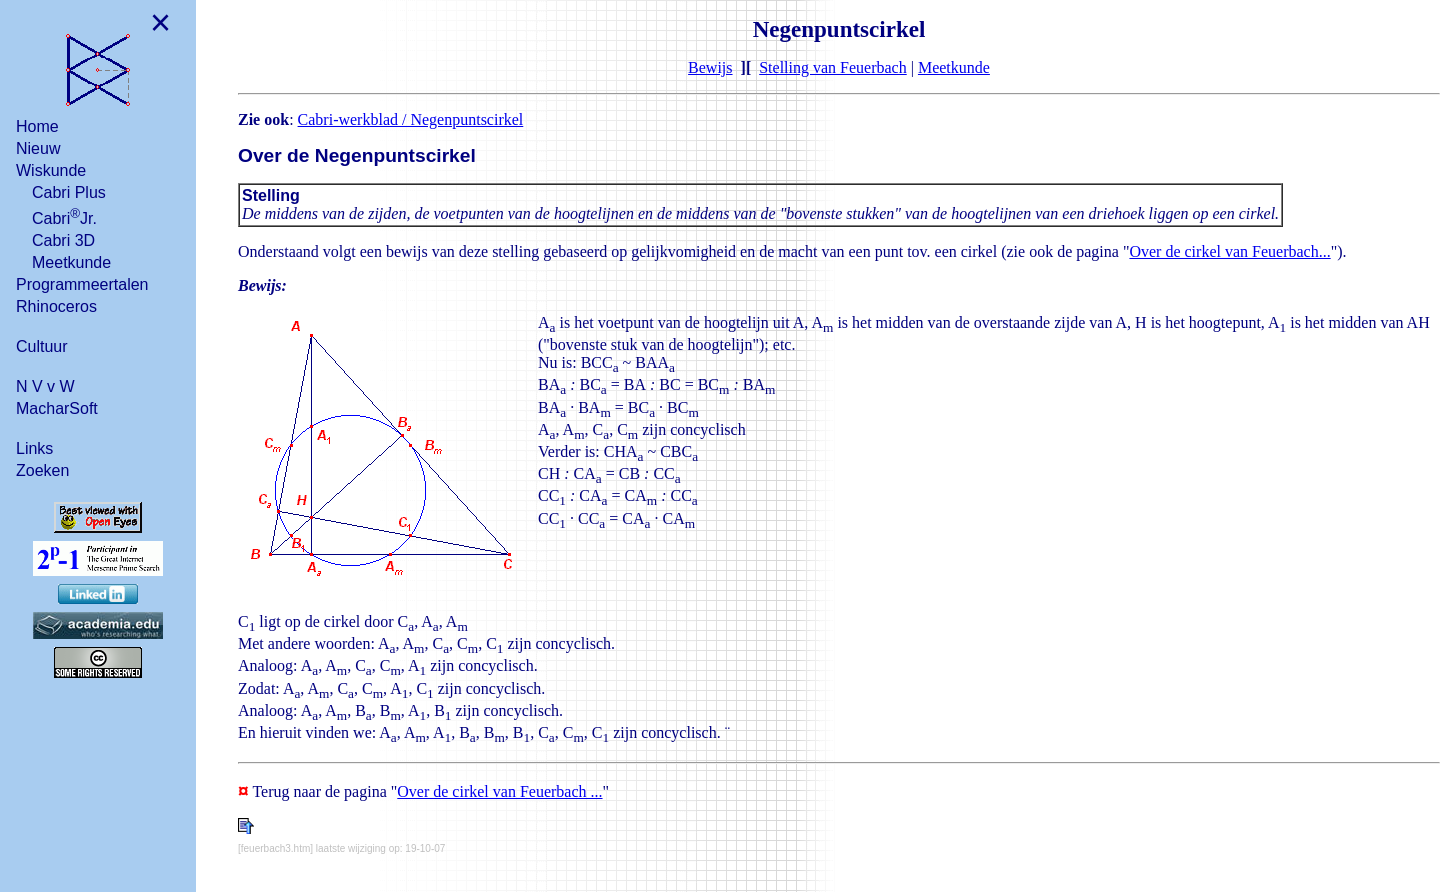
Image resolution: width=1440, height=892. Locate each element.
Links (34, 448)
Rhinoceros (56, 306)
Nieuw (38, 148)
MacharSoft (57, 408)
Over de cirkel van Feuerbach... (1229, 251)
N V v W (45, 386)
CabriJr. (64, 216)
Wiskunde (51, 170)
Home (37, 126)
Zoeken (42, 470)
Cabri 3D (63, 240)
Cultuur (42, 346)
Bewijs (710, 67)
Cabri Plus (69, 192)
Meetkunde (71, 262)
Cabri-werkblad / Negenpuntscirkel (411, 119)
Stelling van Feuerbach (833, 67)
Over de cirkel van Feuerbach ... (499, 791)
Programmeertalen (82, 284)
